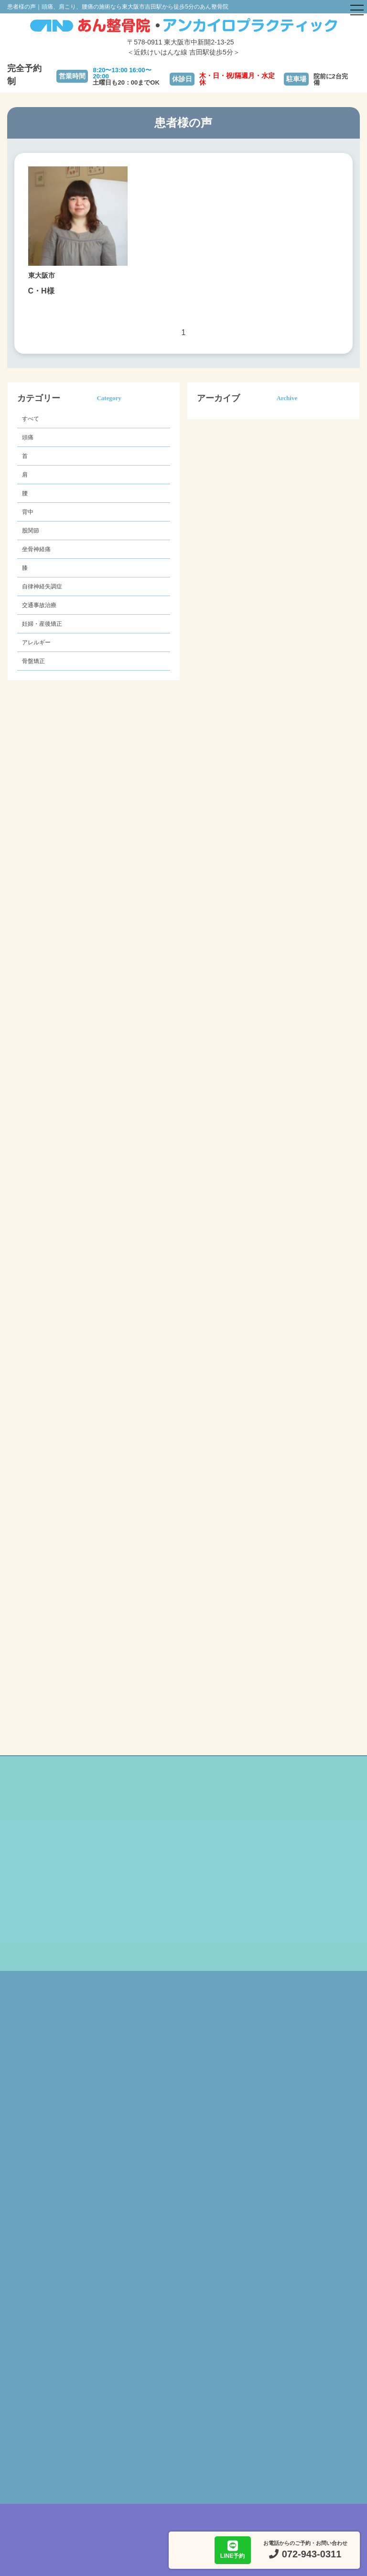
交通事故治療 (39, 605)
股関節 (30, 530)
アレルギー (36, 642)
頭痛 (27, 437)
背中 (27, 512)
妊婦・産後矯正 (42, 623)
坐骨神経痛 (36, 549)
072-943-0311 (312, 2554)
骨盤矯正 (33, 661)
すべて (30, 418)
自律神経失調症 (42, 586)
